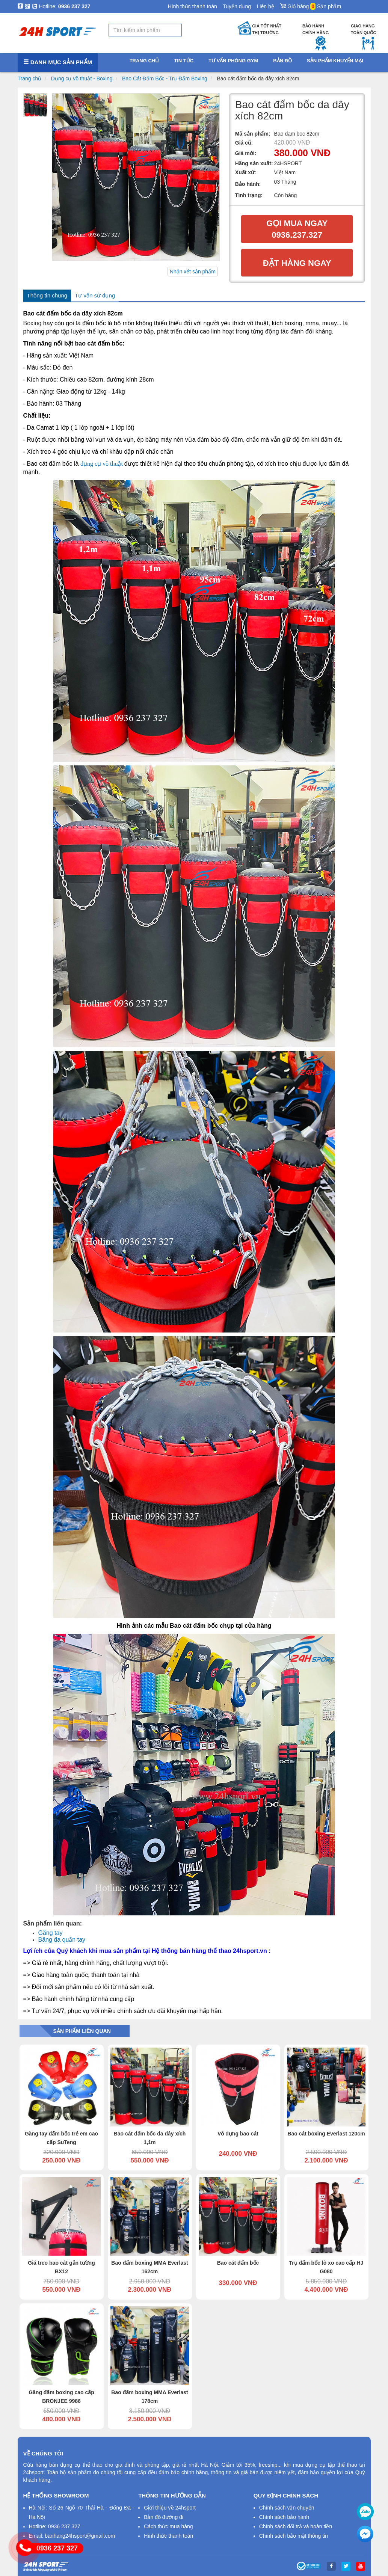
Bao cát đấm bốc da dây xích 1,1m (150, 2138)
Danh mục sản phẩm (57, 62)
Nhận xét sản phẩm (193, 272)
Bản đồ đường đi (163, 2517)
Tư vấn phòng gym (233, 60)
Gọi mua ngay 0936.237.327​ (297, 229)
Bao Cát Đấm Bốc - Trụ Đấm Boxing (164, 78)
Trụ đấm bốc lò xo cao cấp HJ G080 (326, 2267)
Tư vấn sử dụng (95, 295)
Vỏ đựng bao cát (237, 2134)
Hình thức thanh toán (192, 6)
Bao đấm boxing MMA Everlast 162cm (149, 2267)
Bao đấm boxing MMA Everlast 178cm (149, 2396)
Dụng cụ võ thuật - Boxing (82, 78)
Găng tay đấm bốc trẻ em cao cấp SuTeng (61, 2138)
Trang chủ (30, 78)
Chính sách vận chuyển (286, 2508)
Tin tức (183, 60)
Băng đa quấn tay (62, 1939)
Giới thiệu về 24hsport (170, 2508)
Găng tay (50, 1933)
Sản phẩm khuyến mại (335, 60)
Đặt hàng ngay (297, 263)
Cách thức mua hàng (168, 2526)
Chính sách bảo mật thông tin (293, 2536)
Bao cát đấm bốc (238, 2263)
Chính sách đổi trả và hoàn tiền (295, 2526)
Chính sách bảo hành (284, 2517)
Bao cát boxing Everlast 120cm (326, 2134)
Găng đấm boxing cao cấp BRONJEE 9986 (61, 2396)
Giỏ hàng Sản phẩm (310, 5)
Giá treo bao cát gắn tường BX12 (61, 2267)
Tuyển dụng (237, 6)
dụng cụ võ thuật (101, 463)
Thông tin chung (47, 295)
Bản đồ (282, 60)
